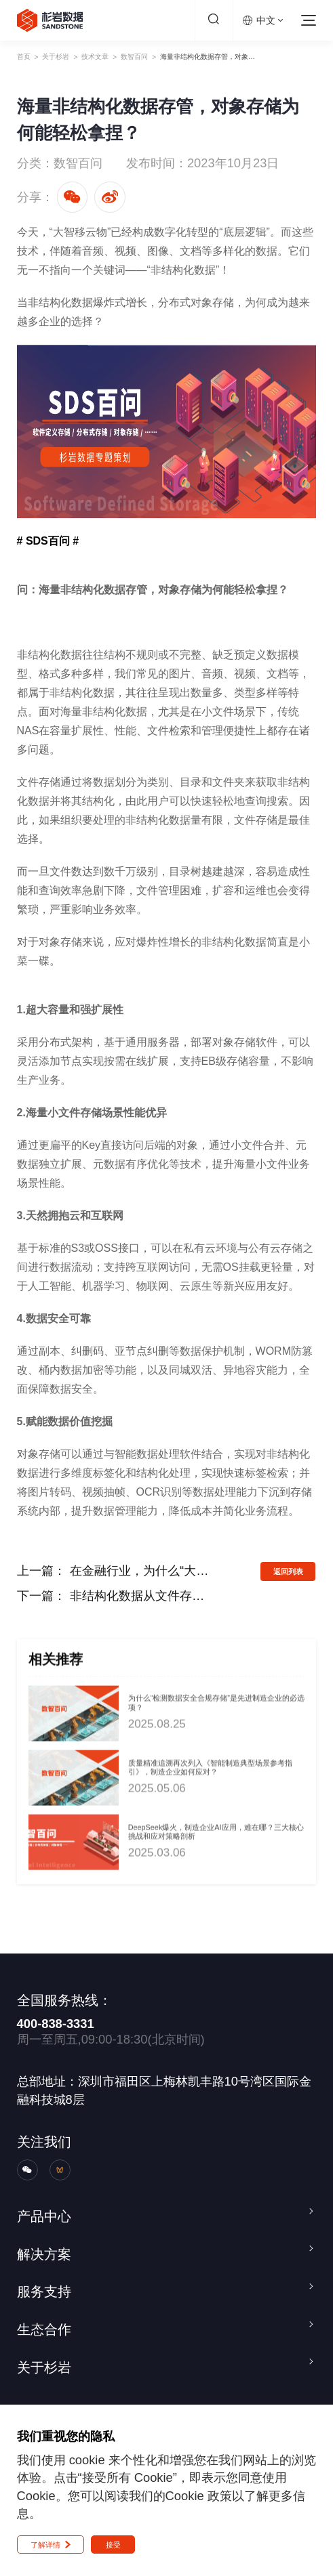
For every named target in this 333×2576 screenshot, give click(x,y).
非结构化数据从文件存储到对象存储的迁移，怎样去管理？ (140, 1595)
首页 (28, 56)
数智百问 (199, 56)
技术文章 (138, 56)
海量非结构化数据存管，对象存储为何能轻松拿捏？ (276, 56)
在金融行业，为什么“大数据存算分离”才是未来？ (140, 1570)
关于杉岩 (77, 56)
